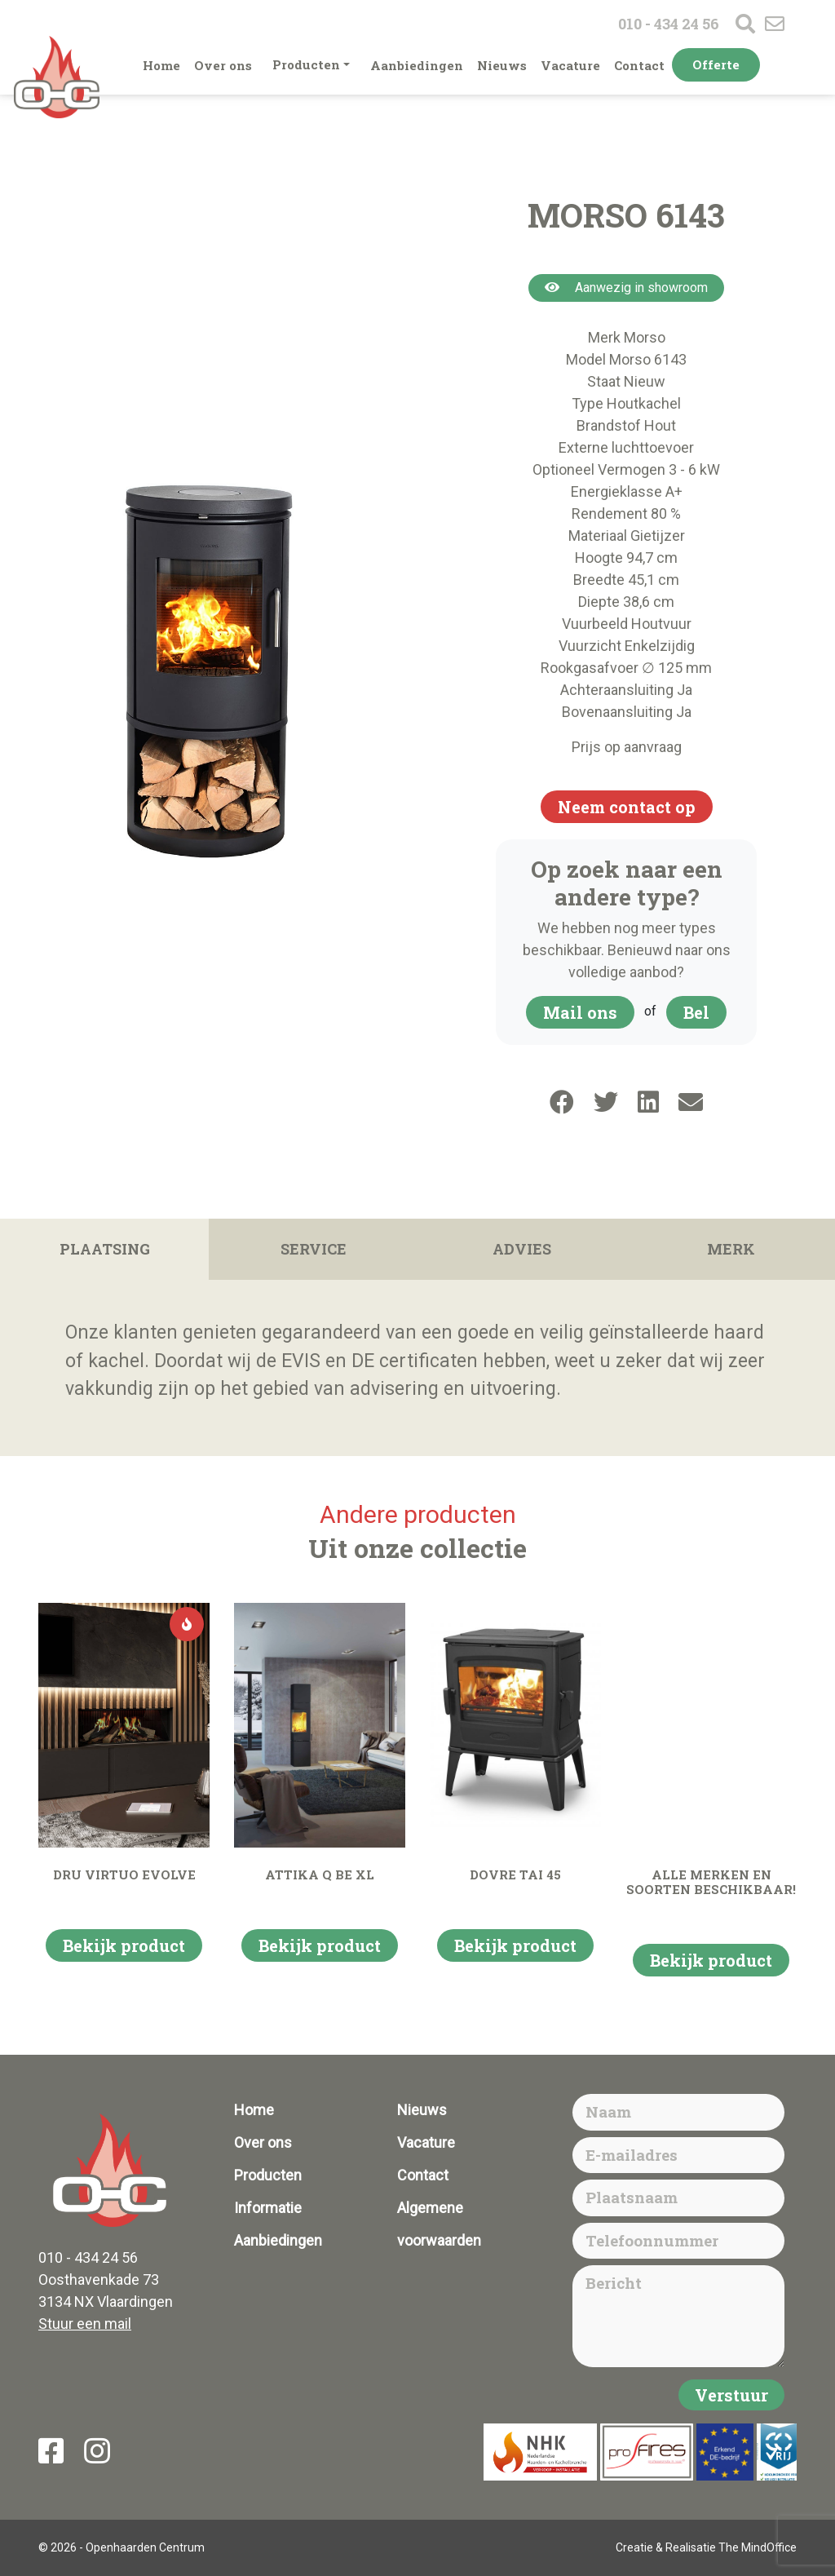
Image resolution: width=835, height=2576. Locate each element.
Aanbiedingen (416, 65)
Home (161, 65)
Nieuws (502, 65)
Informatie (268, 2207)
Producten (306, 64)
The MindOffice (757, 2547)
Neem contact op (627, 806)
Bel (696, 1012)
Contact (639, 65)
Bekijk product (124, 1945)
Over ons (223, 65)
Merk (731, 1249)
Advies (522, 1249)
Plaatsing (105, 1249)
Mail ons (580, 1012)
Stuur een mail (84, 2323)
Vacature (570, 65)
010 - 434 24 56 (668, 23)
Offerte (716, 64)
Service (314, 1249)
